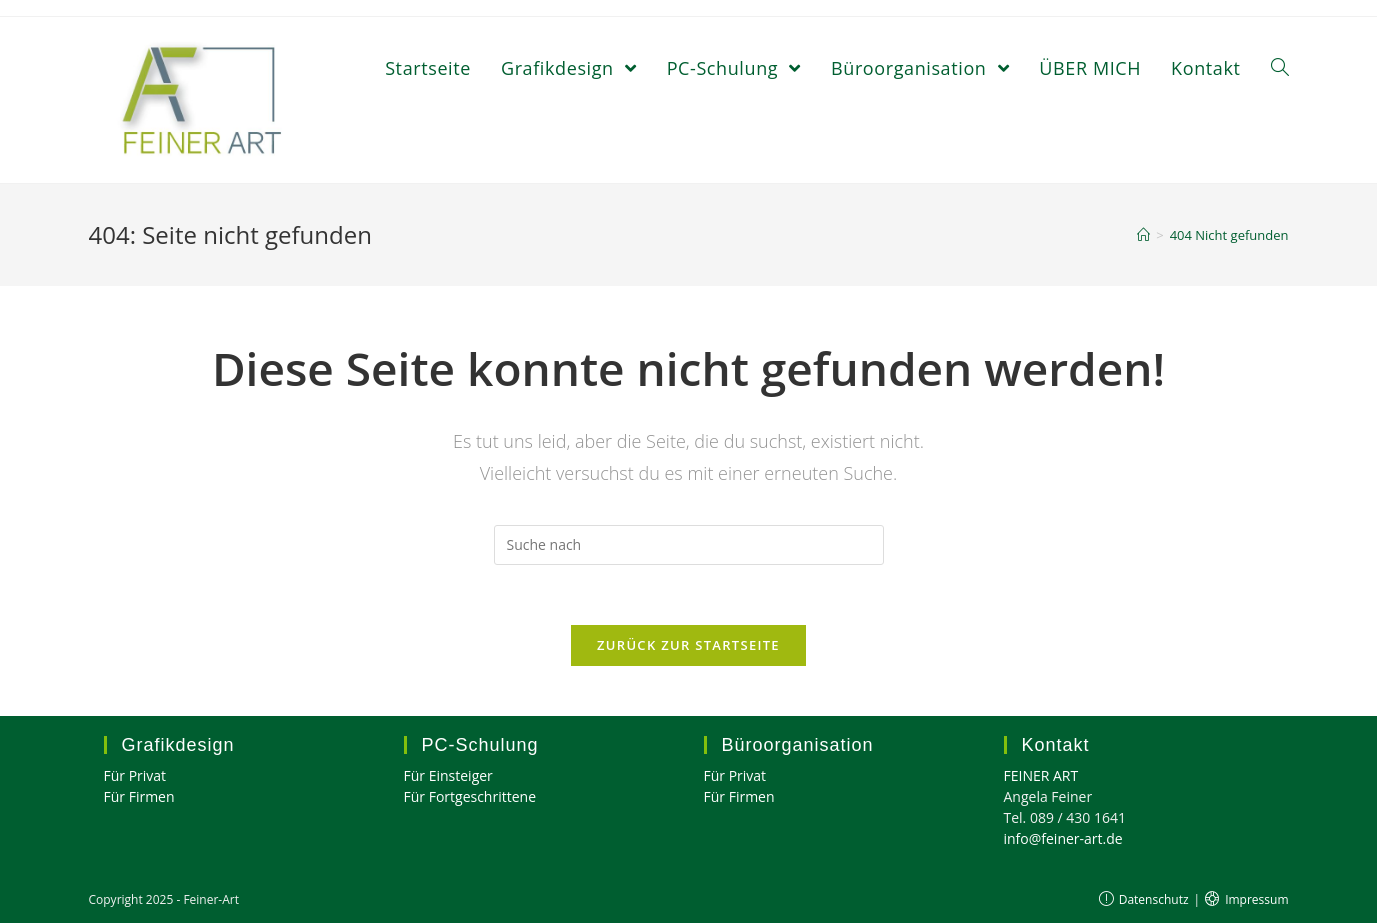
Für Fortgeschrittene (470, 796)
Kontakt (1056, 745)
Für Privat (135, 775)
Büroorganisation (798, 745)
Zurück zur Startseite (688, 645)
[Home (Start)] (1143, 235)
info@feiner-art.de (1063, 838)
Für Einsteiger (448, 775)
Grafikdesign (178, 745)
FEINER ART (1041, 775)
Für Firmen (139, 796)
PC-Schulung (480, 745)
